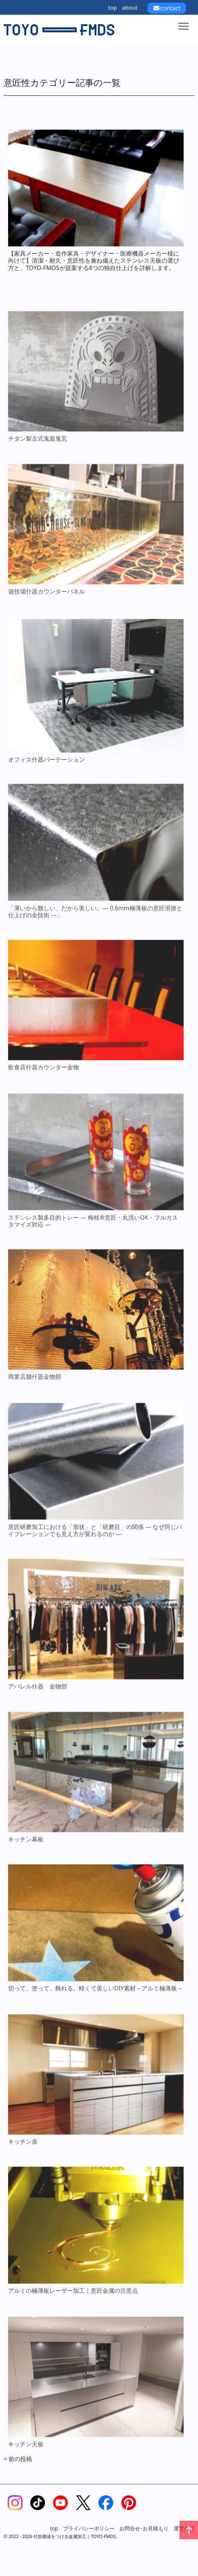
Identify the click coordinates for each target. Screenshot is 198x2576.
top (112, 7)
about (130, 7)
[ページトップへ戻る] (189, 2530)
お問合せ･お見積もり (144, 2528)
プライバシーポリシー (89, 2528)
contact (166, 8)
